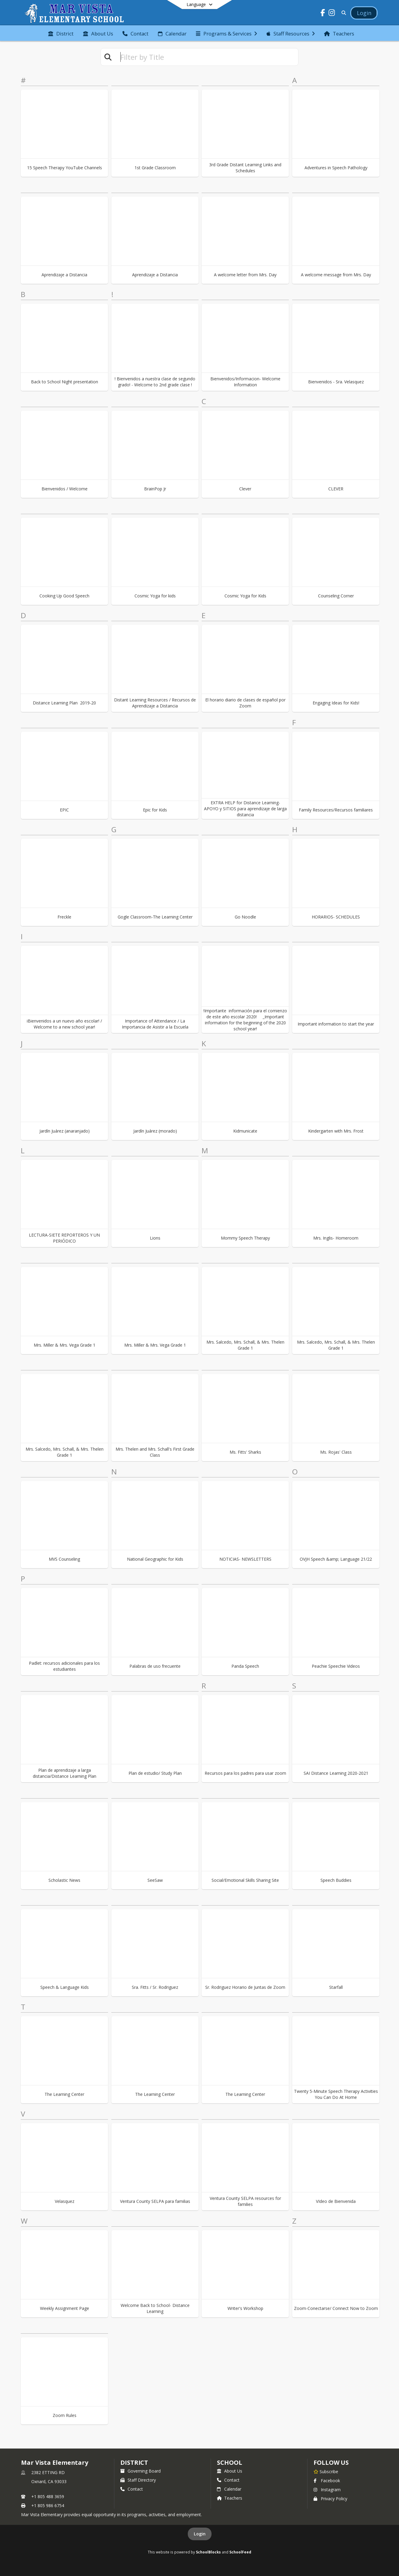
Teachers (229, 2498)
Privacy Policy (330, 2498)
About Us (229, 2471)
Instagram (327, 2489)
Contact (131, 2489)
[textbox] (207, 57)
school (229, 2462)
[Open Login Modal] (363, 13)
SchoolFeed (240, 2552)
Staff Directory (138, 2480)
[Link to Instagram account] (331, 14)
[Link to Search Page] (342, 13)
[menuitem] (60, 33)
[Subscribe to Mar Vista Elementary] (326, 2471)
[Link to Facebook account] (322, 14)
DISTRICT (134, 2462)
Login (200, 2534)
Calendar (229, 2489)
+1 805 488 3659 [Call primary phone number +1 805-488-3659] (47, 2496)
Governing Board (140, 2471)
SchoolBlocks (208, 2552)
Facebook (327, 2480)
